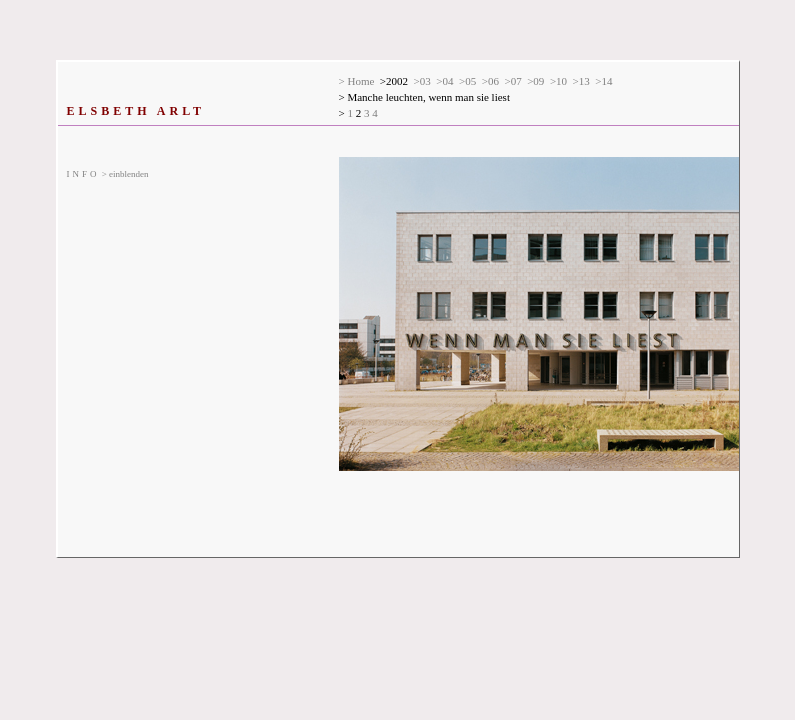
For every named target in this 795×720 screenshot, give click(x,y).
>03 (422, 81)
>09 (535, 81)
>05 (467, 81)
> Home (357, 81)
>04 (444, 81)
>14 (603, 81)
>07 (512, 81)
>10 (558, 81)
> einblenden (108, 174)
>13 (581, 81)
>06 (490, 81)
